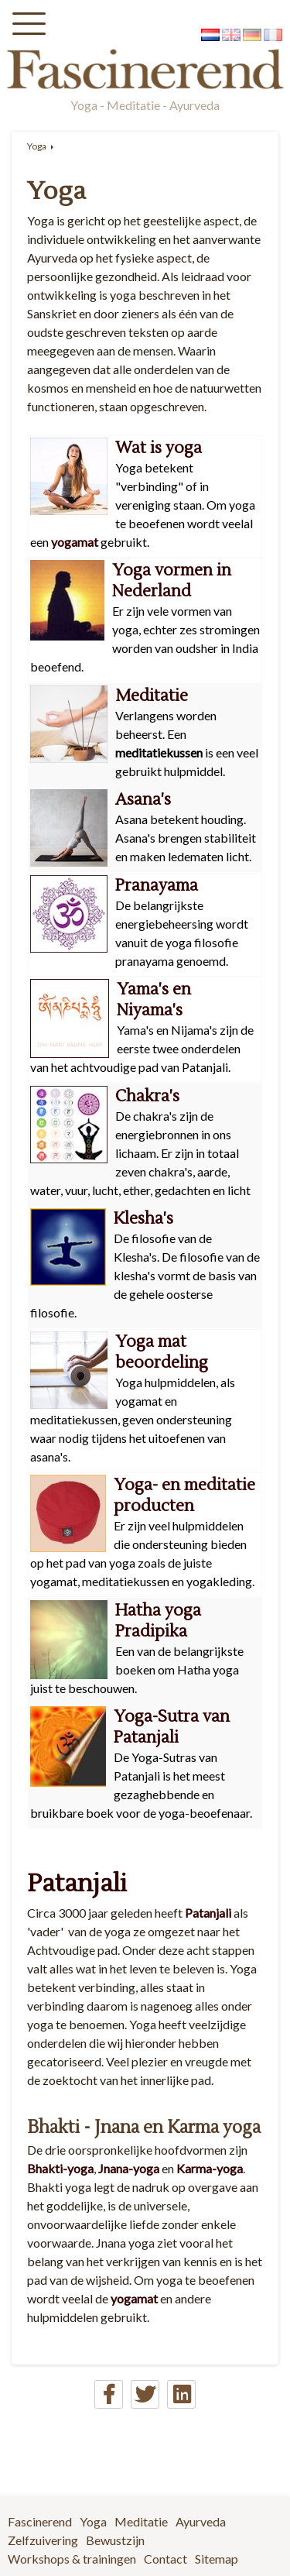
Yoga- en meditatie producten (184, 1495)
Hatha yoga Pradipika (158, 1621)
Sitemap (216, 2558)
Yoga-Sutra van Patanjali (172, 1727)
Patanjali (77, 1883)
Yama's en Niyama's (154, 1000)
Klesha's (143, 1218)
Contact (165, 2558)
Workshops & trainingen (72, 2558)
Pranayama (156, 885)
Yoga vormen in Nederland (171, 581)
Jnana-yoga (128, 2168)
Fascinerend (40, 2521)
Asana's (143, 799)
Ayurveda (201, 2521)
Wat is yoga (158, 448)
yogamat (73, 541)
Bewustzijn (115, 2540)
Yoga (36, 146)
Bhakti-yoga (60, 2168)
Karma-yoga (209, 2168)
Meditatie (151, 695)
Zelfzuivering (43, 2540)
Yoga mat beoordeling (161, 1352)
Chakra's (147, 1096)
